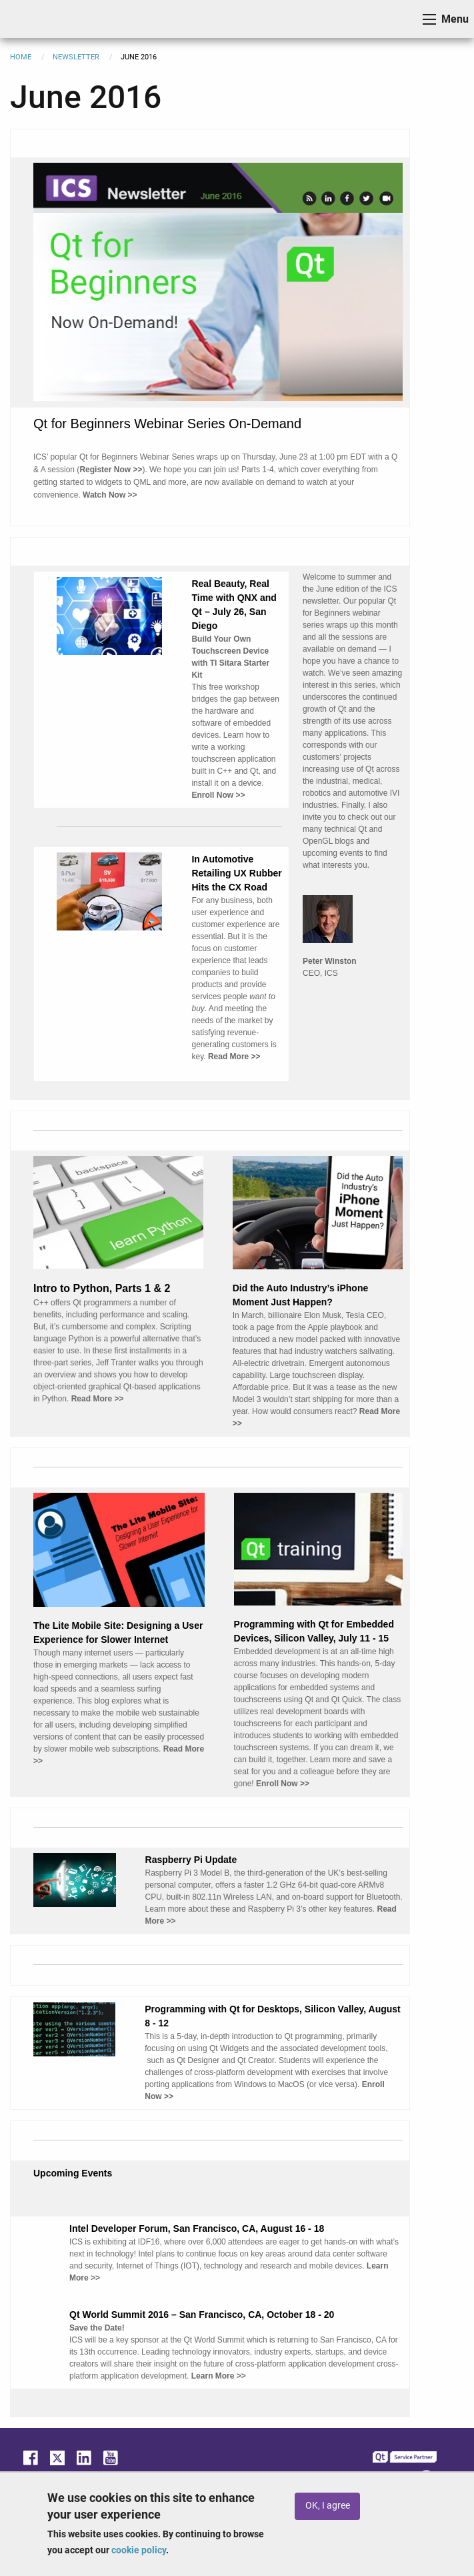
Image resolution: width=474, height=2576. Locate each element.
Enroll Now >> (282, 1783)
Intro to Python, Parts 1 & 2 (101, 1288)
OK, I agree (327, 2505)
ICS (30, 19)
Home (20, 57)
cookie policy (138, 2550)
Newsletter (76, 57)
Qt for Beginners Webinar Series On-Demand (167, 423)
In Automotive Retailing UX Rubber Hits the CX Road (236, 873)
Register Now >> (110, 469)
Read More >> (97, 1398)
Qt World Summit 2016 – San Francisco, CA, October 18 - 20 (201, 2314)
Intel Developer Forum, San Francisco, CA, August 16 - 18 (196, 2228)
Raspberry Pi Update (191, 1859)
